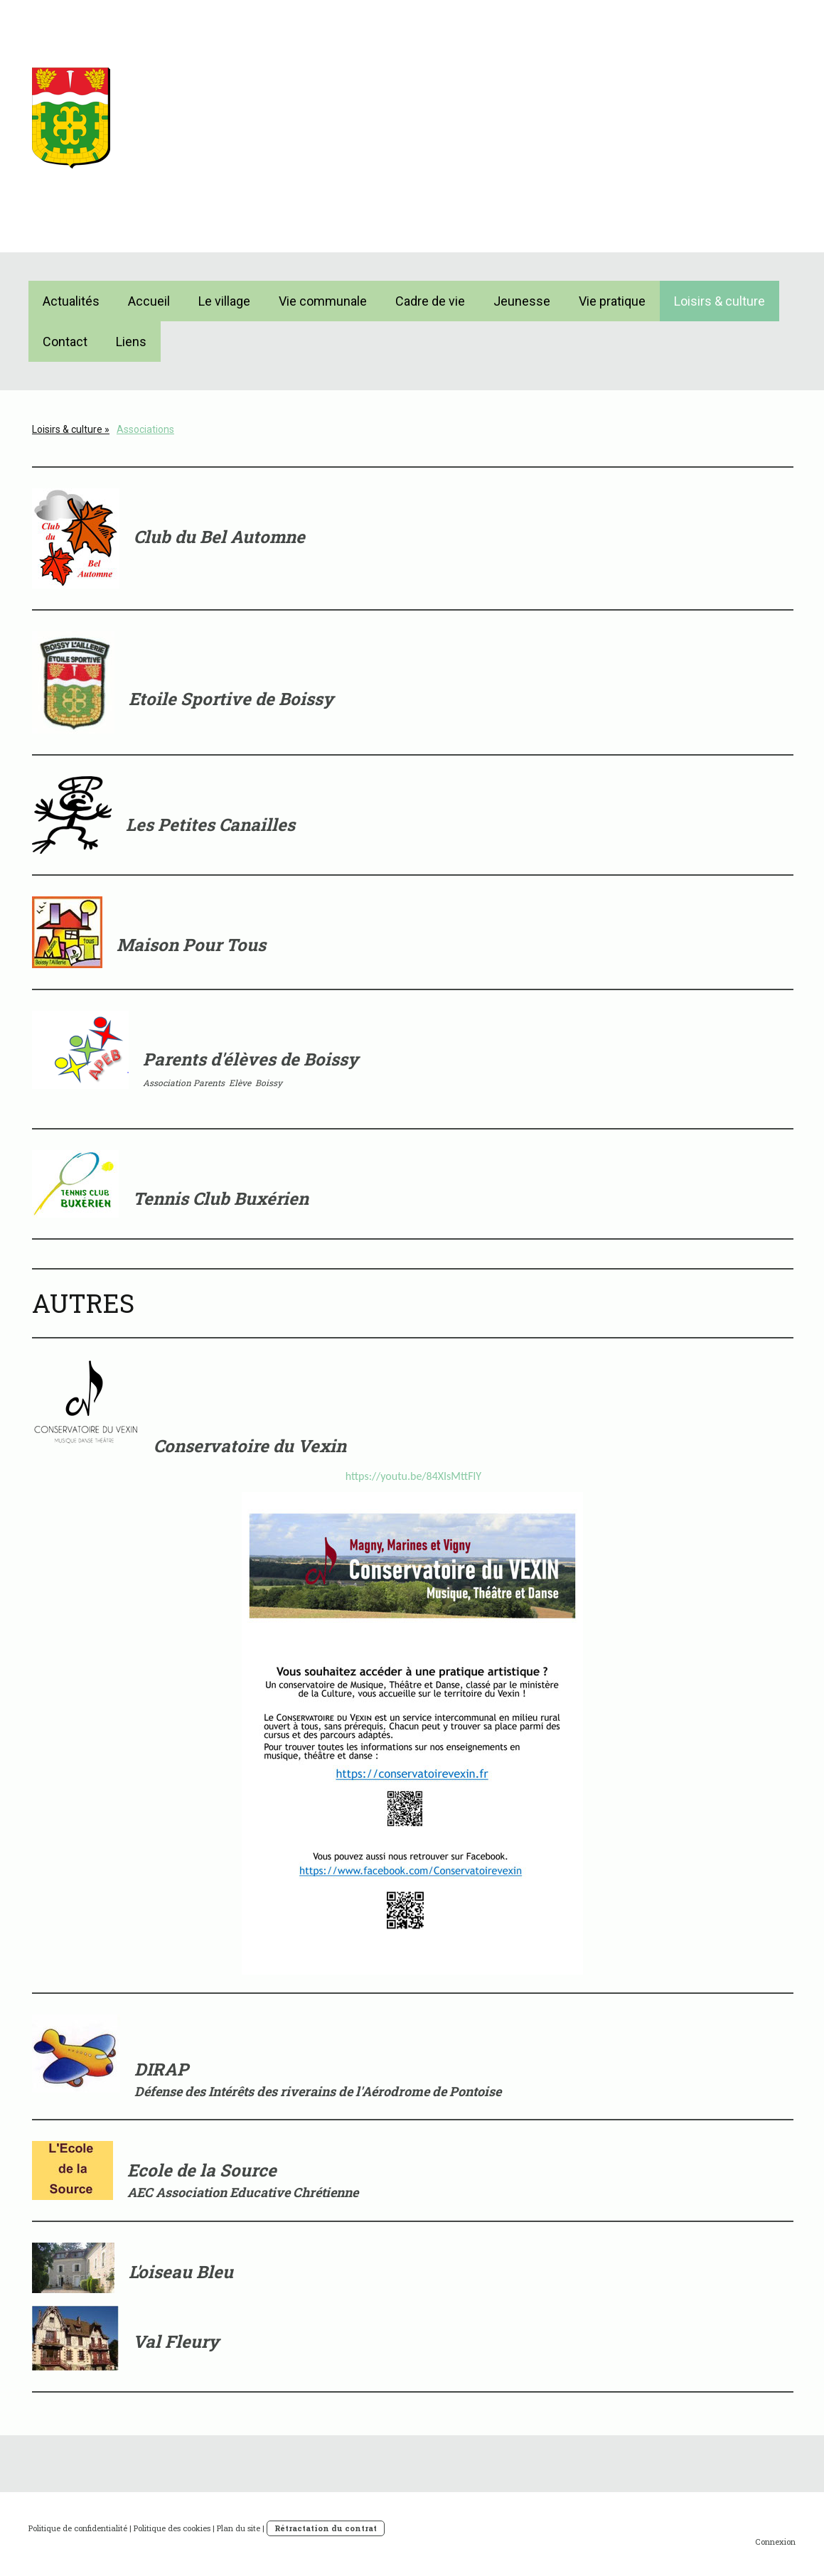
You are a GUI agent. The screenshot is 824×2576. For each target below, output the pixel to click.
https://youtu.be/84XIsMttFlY (413, 1476)
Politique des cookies (172, 2528)
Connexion (775, 2541)
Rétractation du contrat (325, 2528)
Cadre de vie (430, 301)
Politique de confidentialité (77, 2528)
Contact (65, 341)
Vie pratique (612, 301)
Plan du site (238, 2528)
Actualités (71, 301)
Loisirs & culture (719, 301)
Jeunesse (521, 301)
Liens (131, 341)
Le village (224, 301)
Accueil (149, 301)
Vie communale (323, 301)
